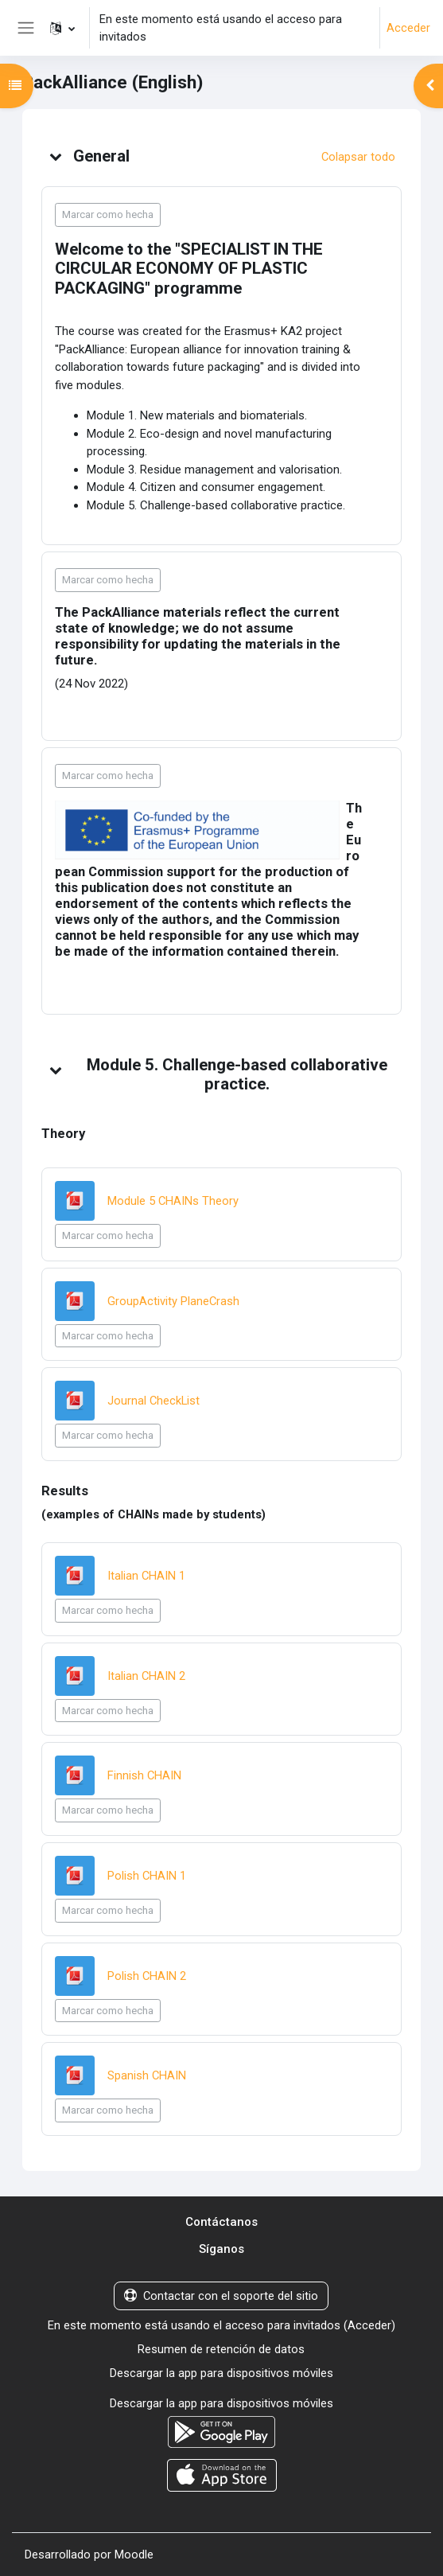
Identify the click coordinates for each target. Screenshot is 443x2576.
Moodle (134, 2554)
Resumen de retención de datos (221, 2349)
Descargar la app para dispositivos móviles (221, 2373)
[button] (62, 28)
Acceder (408, 28)
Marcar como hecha (107, 214)
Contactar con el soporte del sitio (221, 2296)
